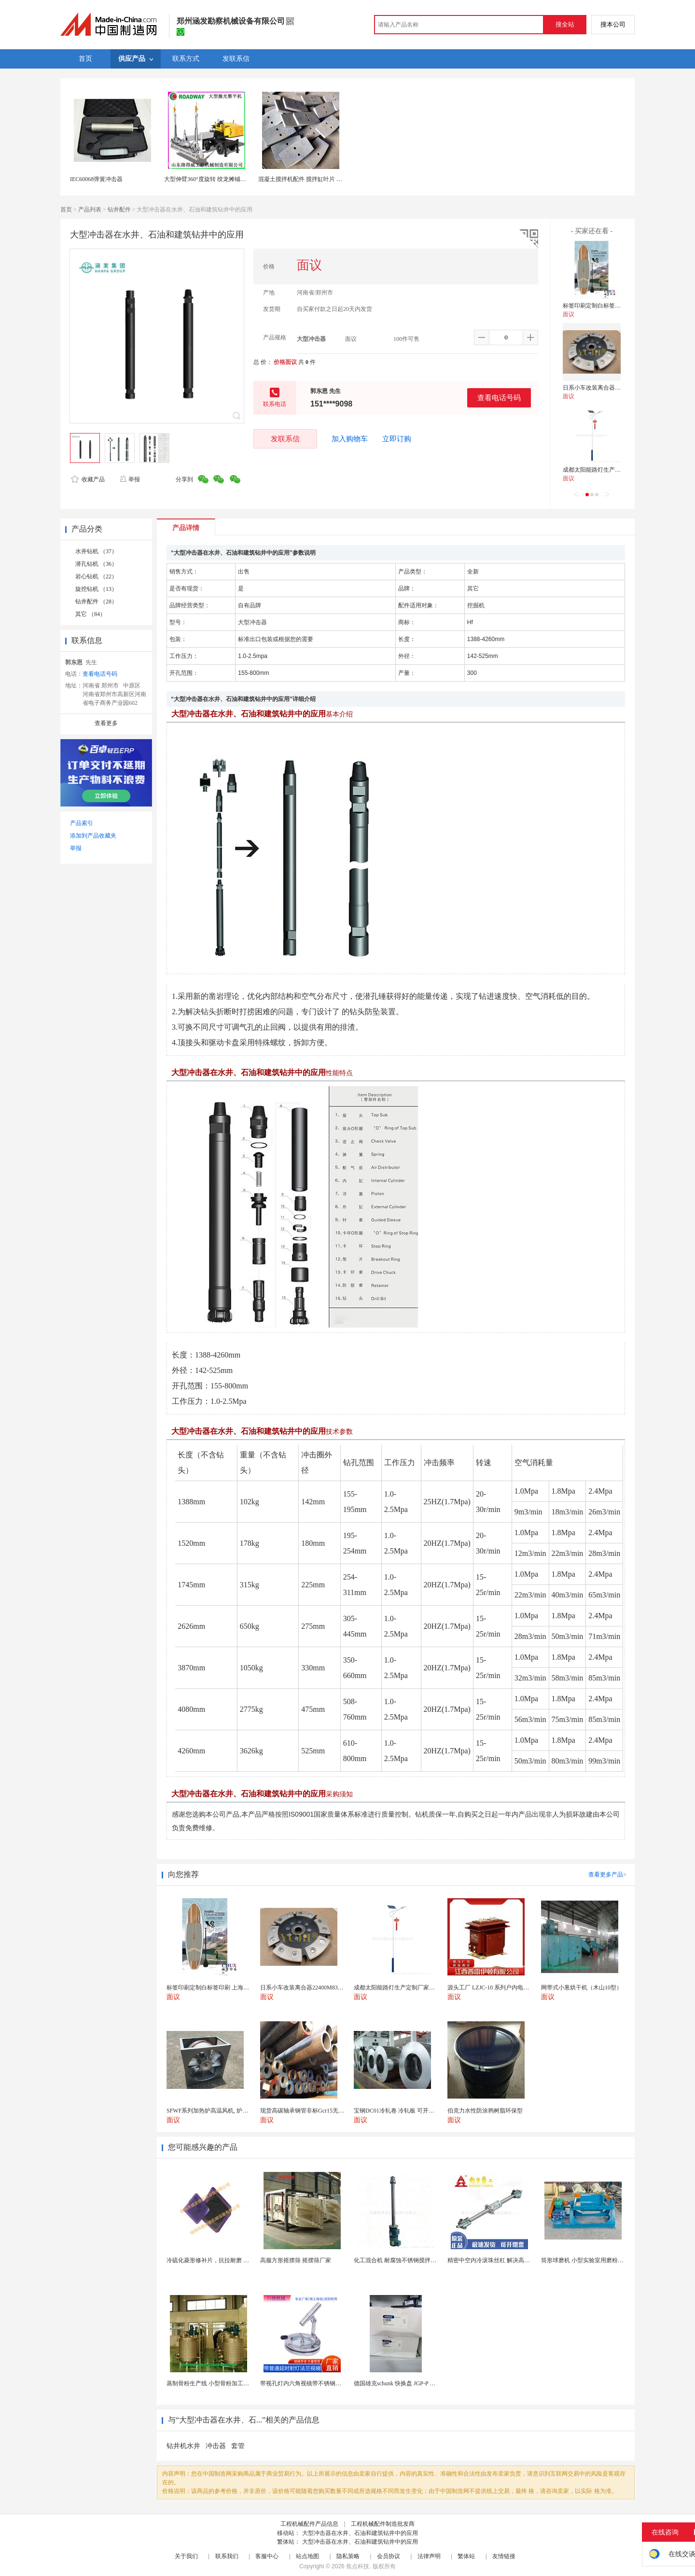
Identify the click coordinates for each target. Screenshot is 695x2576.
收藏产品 (88, 479)
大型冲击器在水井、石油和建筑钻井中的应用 (360, 2533)
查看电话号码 (499, 397)
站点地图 (307, 2556)
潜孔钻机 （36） (96, 563)
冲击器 (216, 2446)
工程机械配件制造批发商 (383, 2523)
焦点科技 (357, 2566)
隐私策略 (348, 2556)
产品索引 (81, 823)
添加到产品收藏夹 (93, 835)
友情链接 (503, 2556)
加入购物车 (350, 439)
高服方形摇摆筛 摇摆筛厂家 (295, 2260)
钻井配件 (119, 209)
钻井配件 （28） (96, 601)
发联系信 (285, 438)
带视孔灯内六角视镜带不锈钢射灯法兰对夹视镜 (321, 2383)
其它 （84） (90, 614)
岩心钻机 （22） (96, 576)
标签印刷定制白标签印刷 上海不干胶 (610, 305)
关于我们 (186, 2556)
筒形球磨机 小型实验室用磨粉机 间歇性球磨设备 (603, 2260)
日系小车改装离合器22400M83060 (606, 387)
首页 (66, 209)
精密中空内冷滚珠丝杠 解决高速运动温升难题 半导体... (517, 2260)
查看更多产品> (607, 1874)
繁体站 (466, 2556)
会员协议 (388, 2556)
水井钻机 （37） (96, 551)
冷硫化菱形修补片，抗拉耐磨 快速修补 (216, 2260)
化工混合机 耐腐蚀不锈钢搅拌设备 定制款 (407, 2260)
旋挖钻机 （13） (96, 589)
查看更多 (106, 723)
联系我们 (226, 2556)
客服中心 (266, 2556)
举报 (129, 479)
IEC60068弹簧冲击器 (96, 179)
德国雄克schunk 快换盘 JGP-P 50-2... (399, 2383)
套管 (238, 2446)
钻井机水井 (183, 2446)
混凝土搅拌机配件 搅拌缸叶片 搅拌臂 (306, 179)
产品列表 (89, 209)
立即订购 (396, 439)
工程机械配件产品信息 (309, 2523)
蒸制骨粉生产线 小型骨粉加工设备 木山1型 (222, 2383)
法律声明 (429, 2556)
